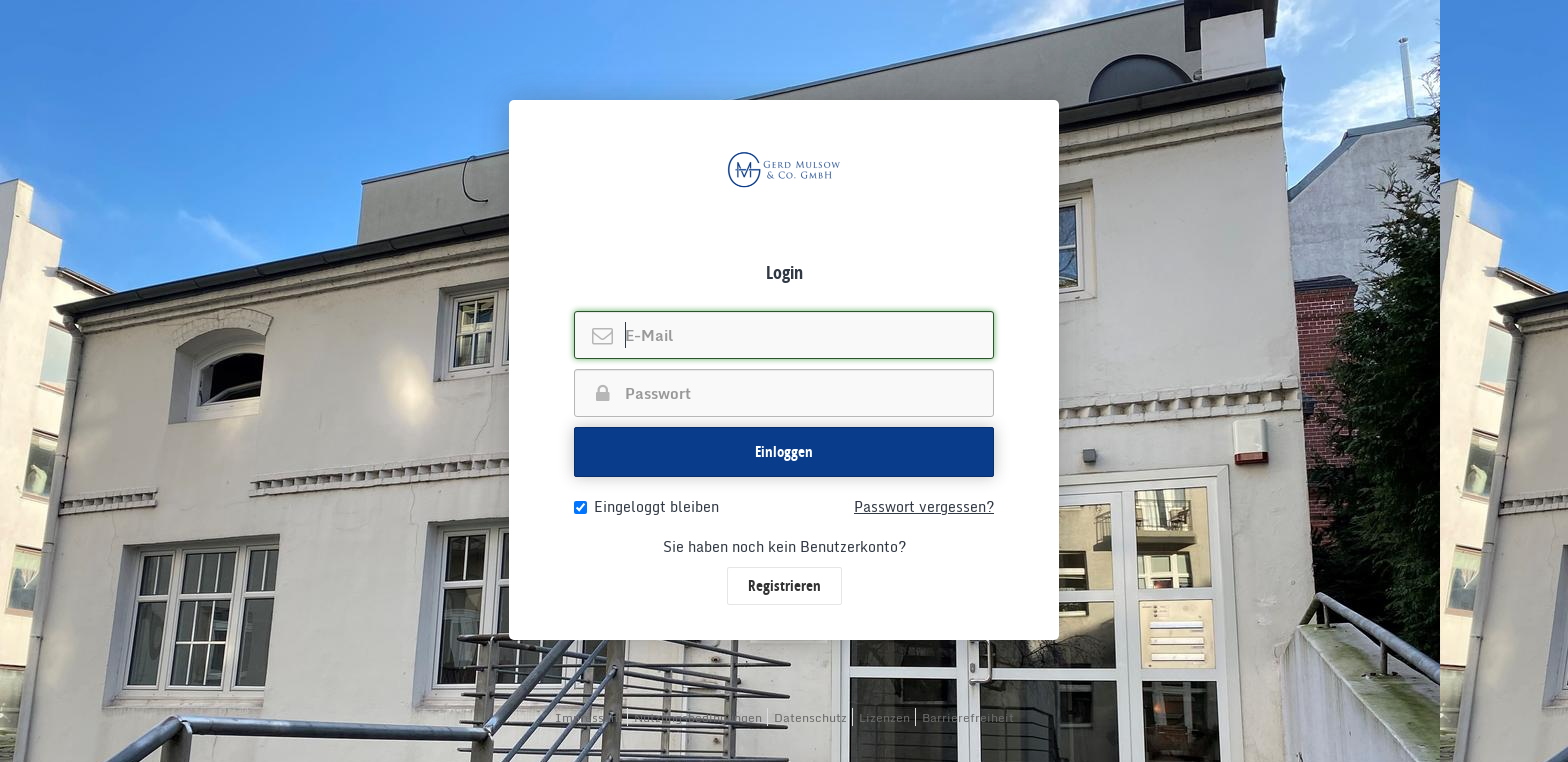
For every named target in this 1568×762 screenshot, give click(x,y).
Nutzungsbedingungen (698, 717)
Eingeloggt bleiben (646, 507)
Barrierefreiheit (968, 717)
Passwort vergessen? (924, 507)
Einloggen (784, 451)
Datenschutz (810, 717)
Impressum (588, 717)
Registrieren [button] (784, 585)
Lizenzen (884, 717)
